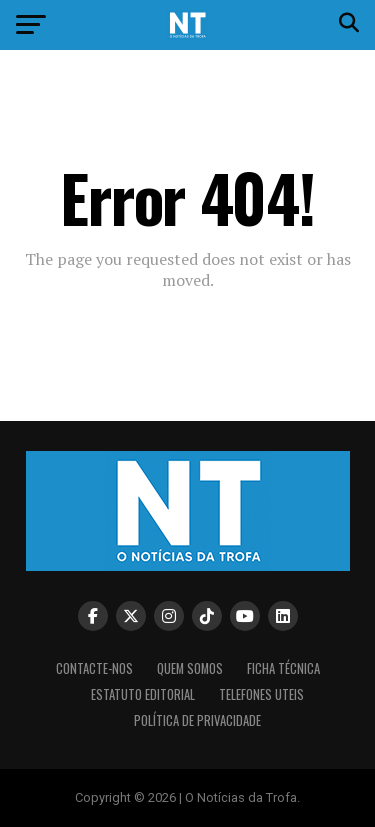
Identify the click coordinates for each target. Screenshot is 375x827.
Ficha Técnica (283, 668)
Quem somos (190, 668)
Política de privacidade (197, 720)
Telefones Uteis (261, 694)
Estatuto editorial (143, 694)
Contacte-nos (94, 668)
